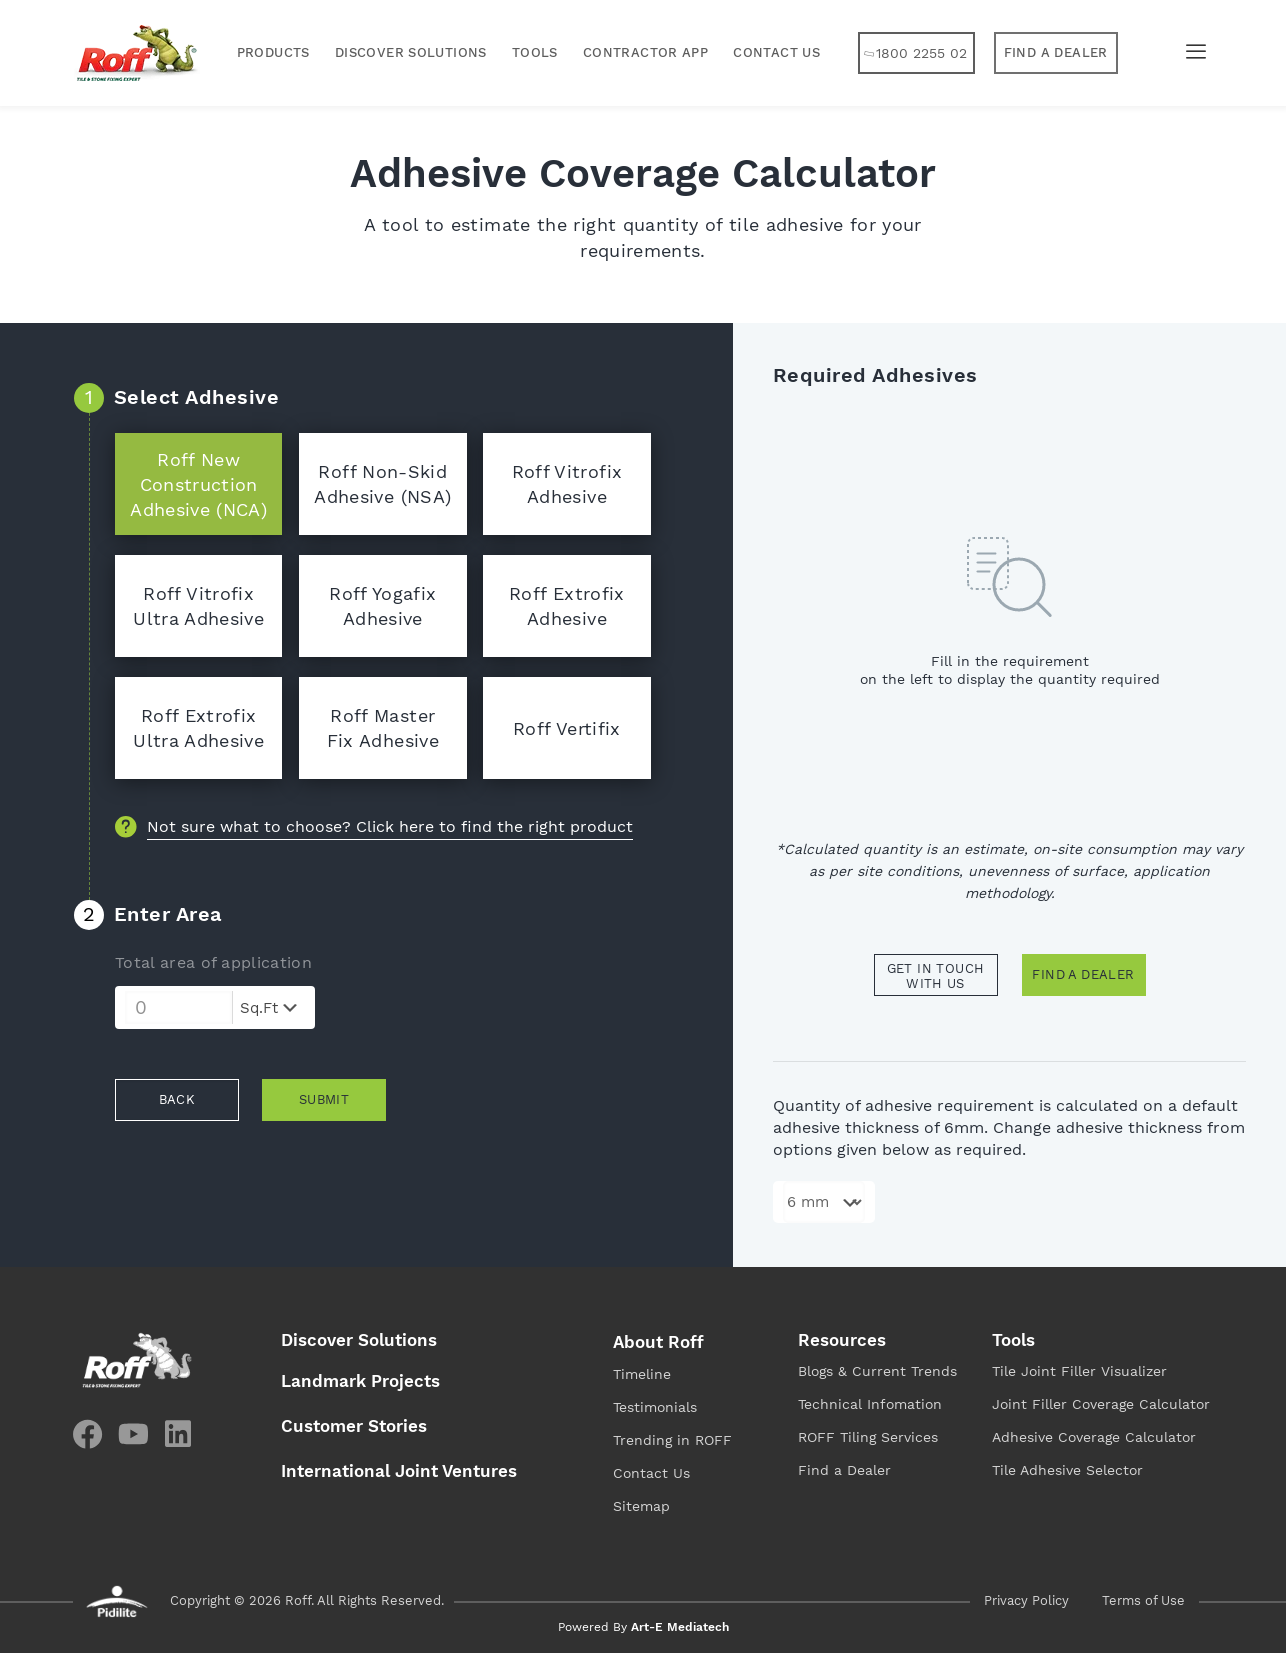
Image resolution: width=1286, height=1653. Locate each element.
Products (273, 52)
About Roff (658, 1342)
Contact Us (776, 52)
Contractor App (645, 52)
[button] (1056, 53)
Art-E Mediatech (680, 1627)
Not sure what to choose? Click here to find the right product (390, 826)
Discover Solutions (411, 52)
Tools (535, 52)
